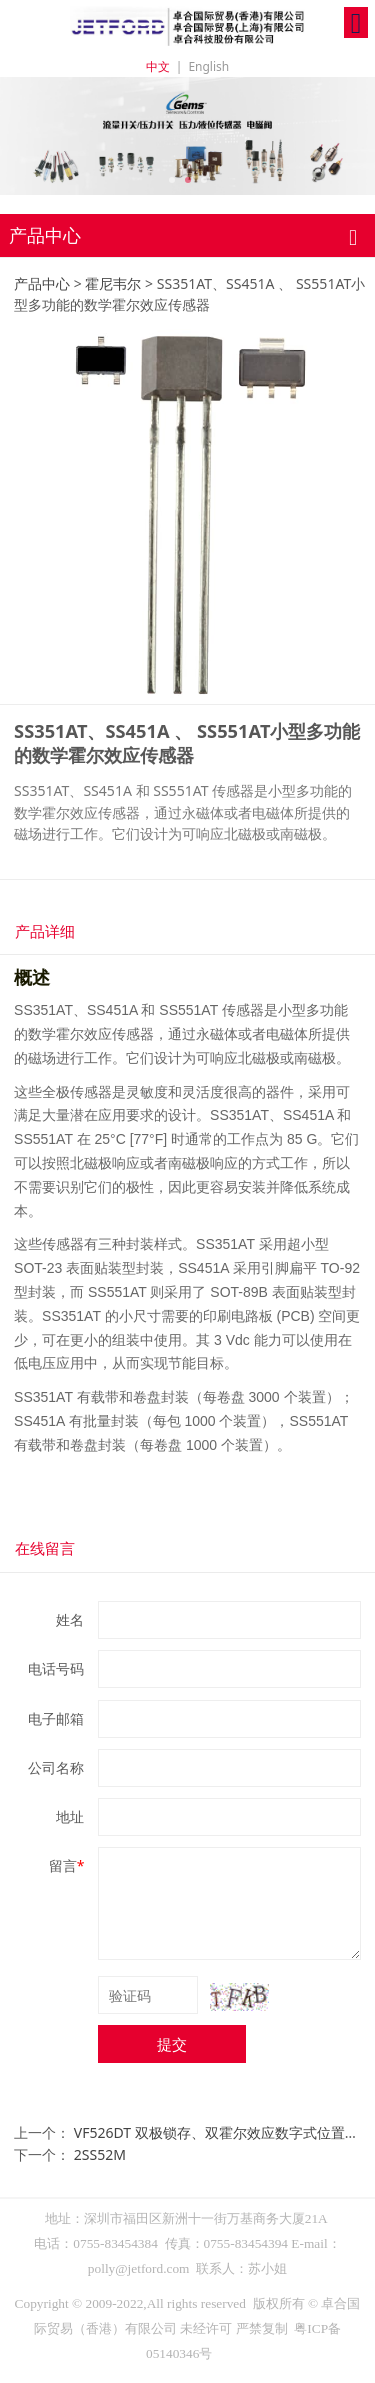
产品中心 (42, 283)
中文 (158, 66)
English (208, 66)
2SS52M (100, 2154)
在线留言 (45, 1548)
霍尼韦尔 (113, 283)
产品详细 (45, 931)
